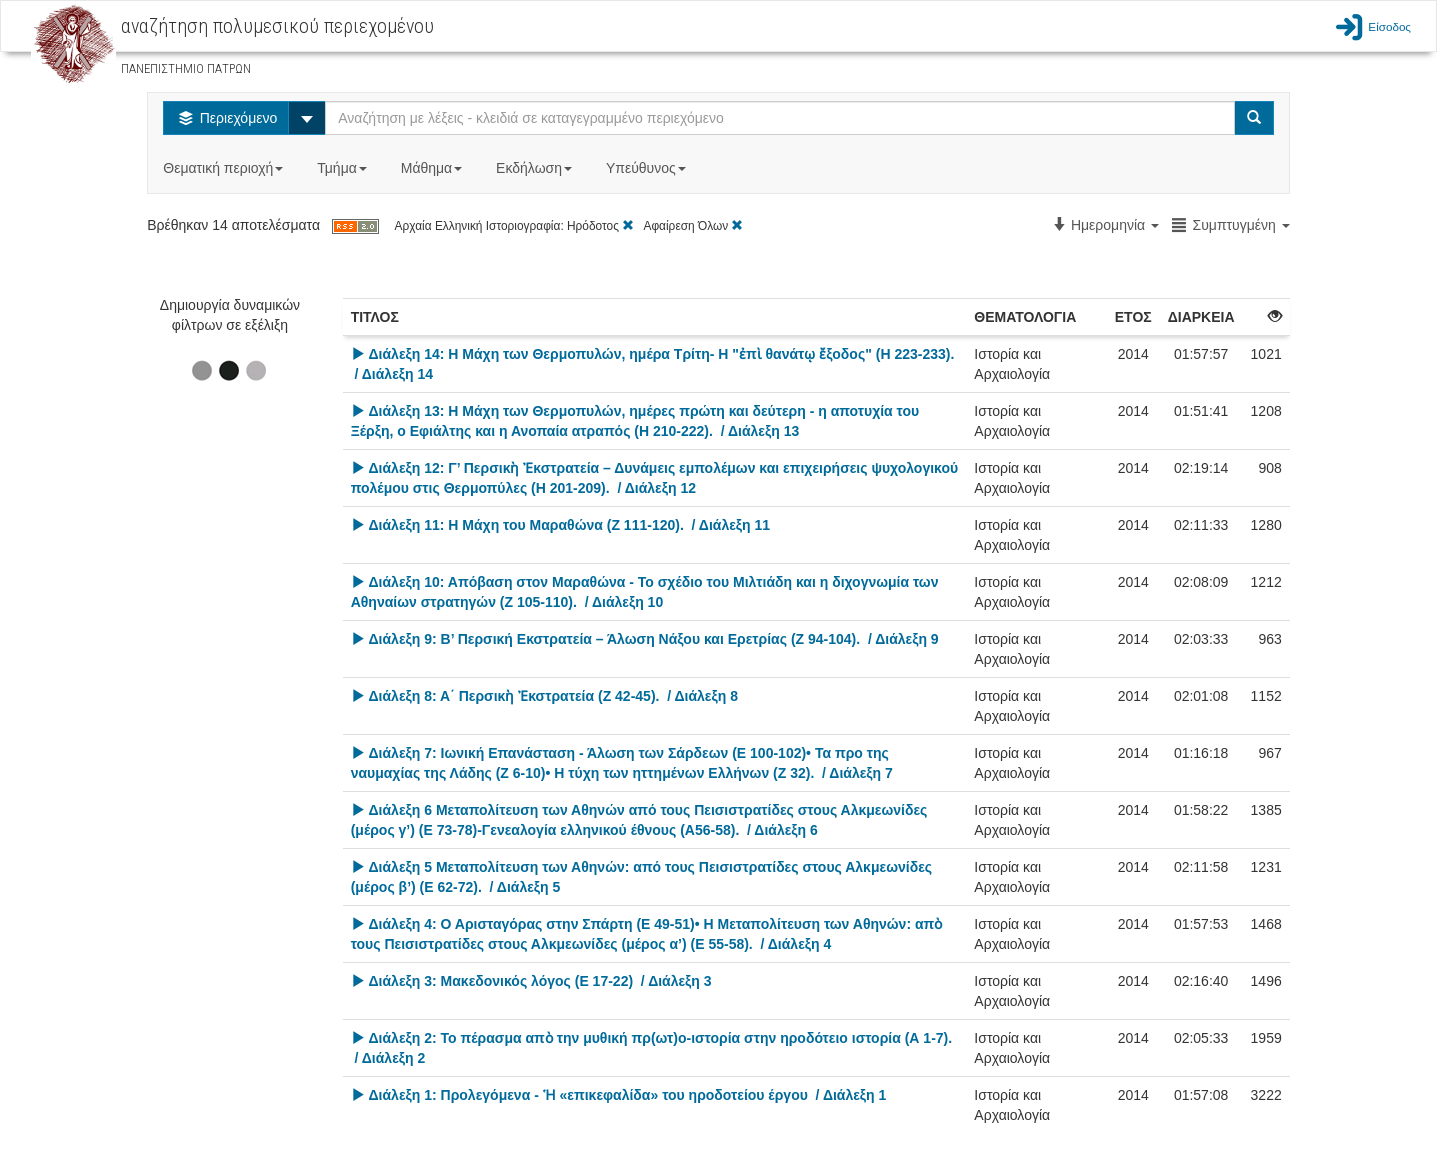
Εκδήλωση (536, 168)
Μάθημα (433, 168)
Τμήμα (343, 168)
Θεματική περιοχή (225, 168)
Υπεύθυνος (648, 168)
